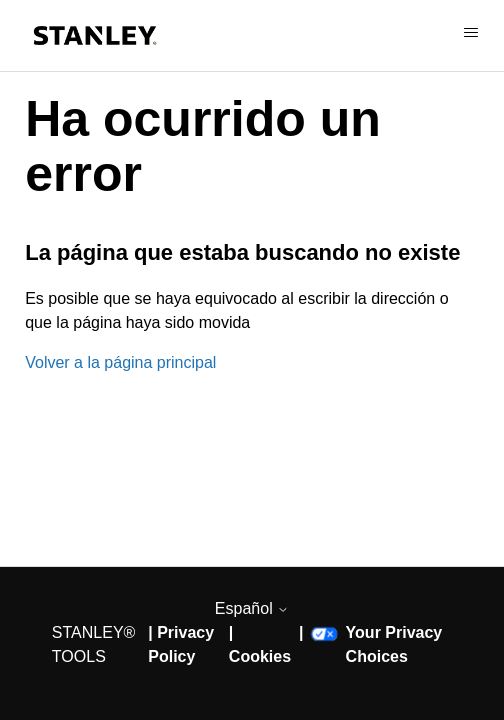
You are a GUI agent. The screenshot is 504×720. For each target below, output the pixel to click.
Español (252, 608)
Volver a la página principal (120, 362)
